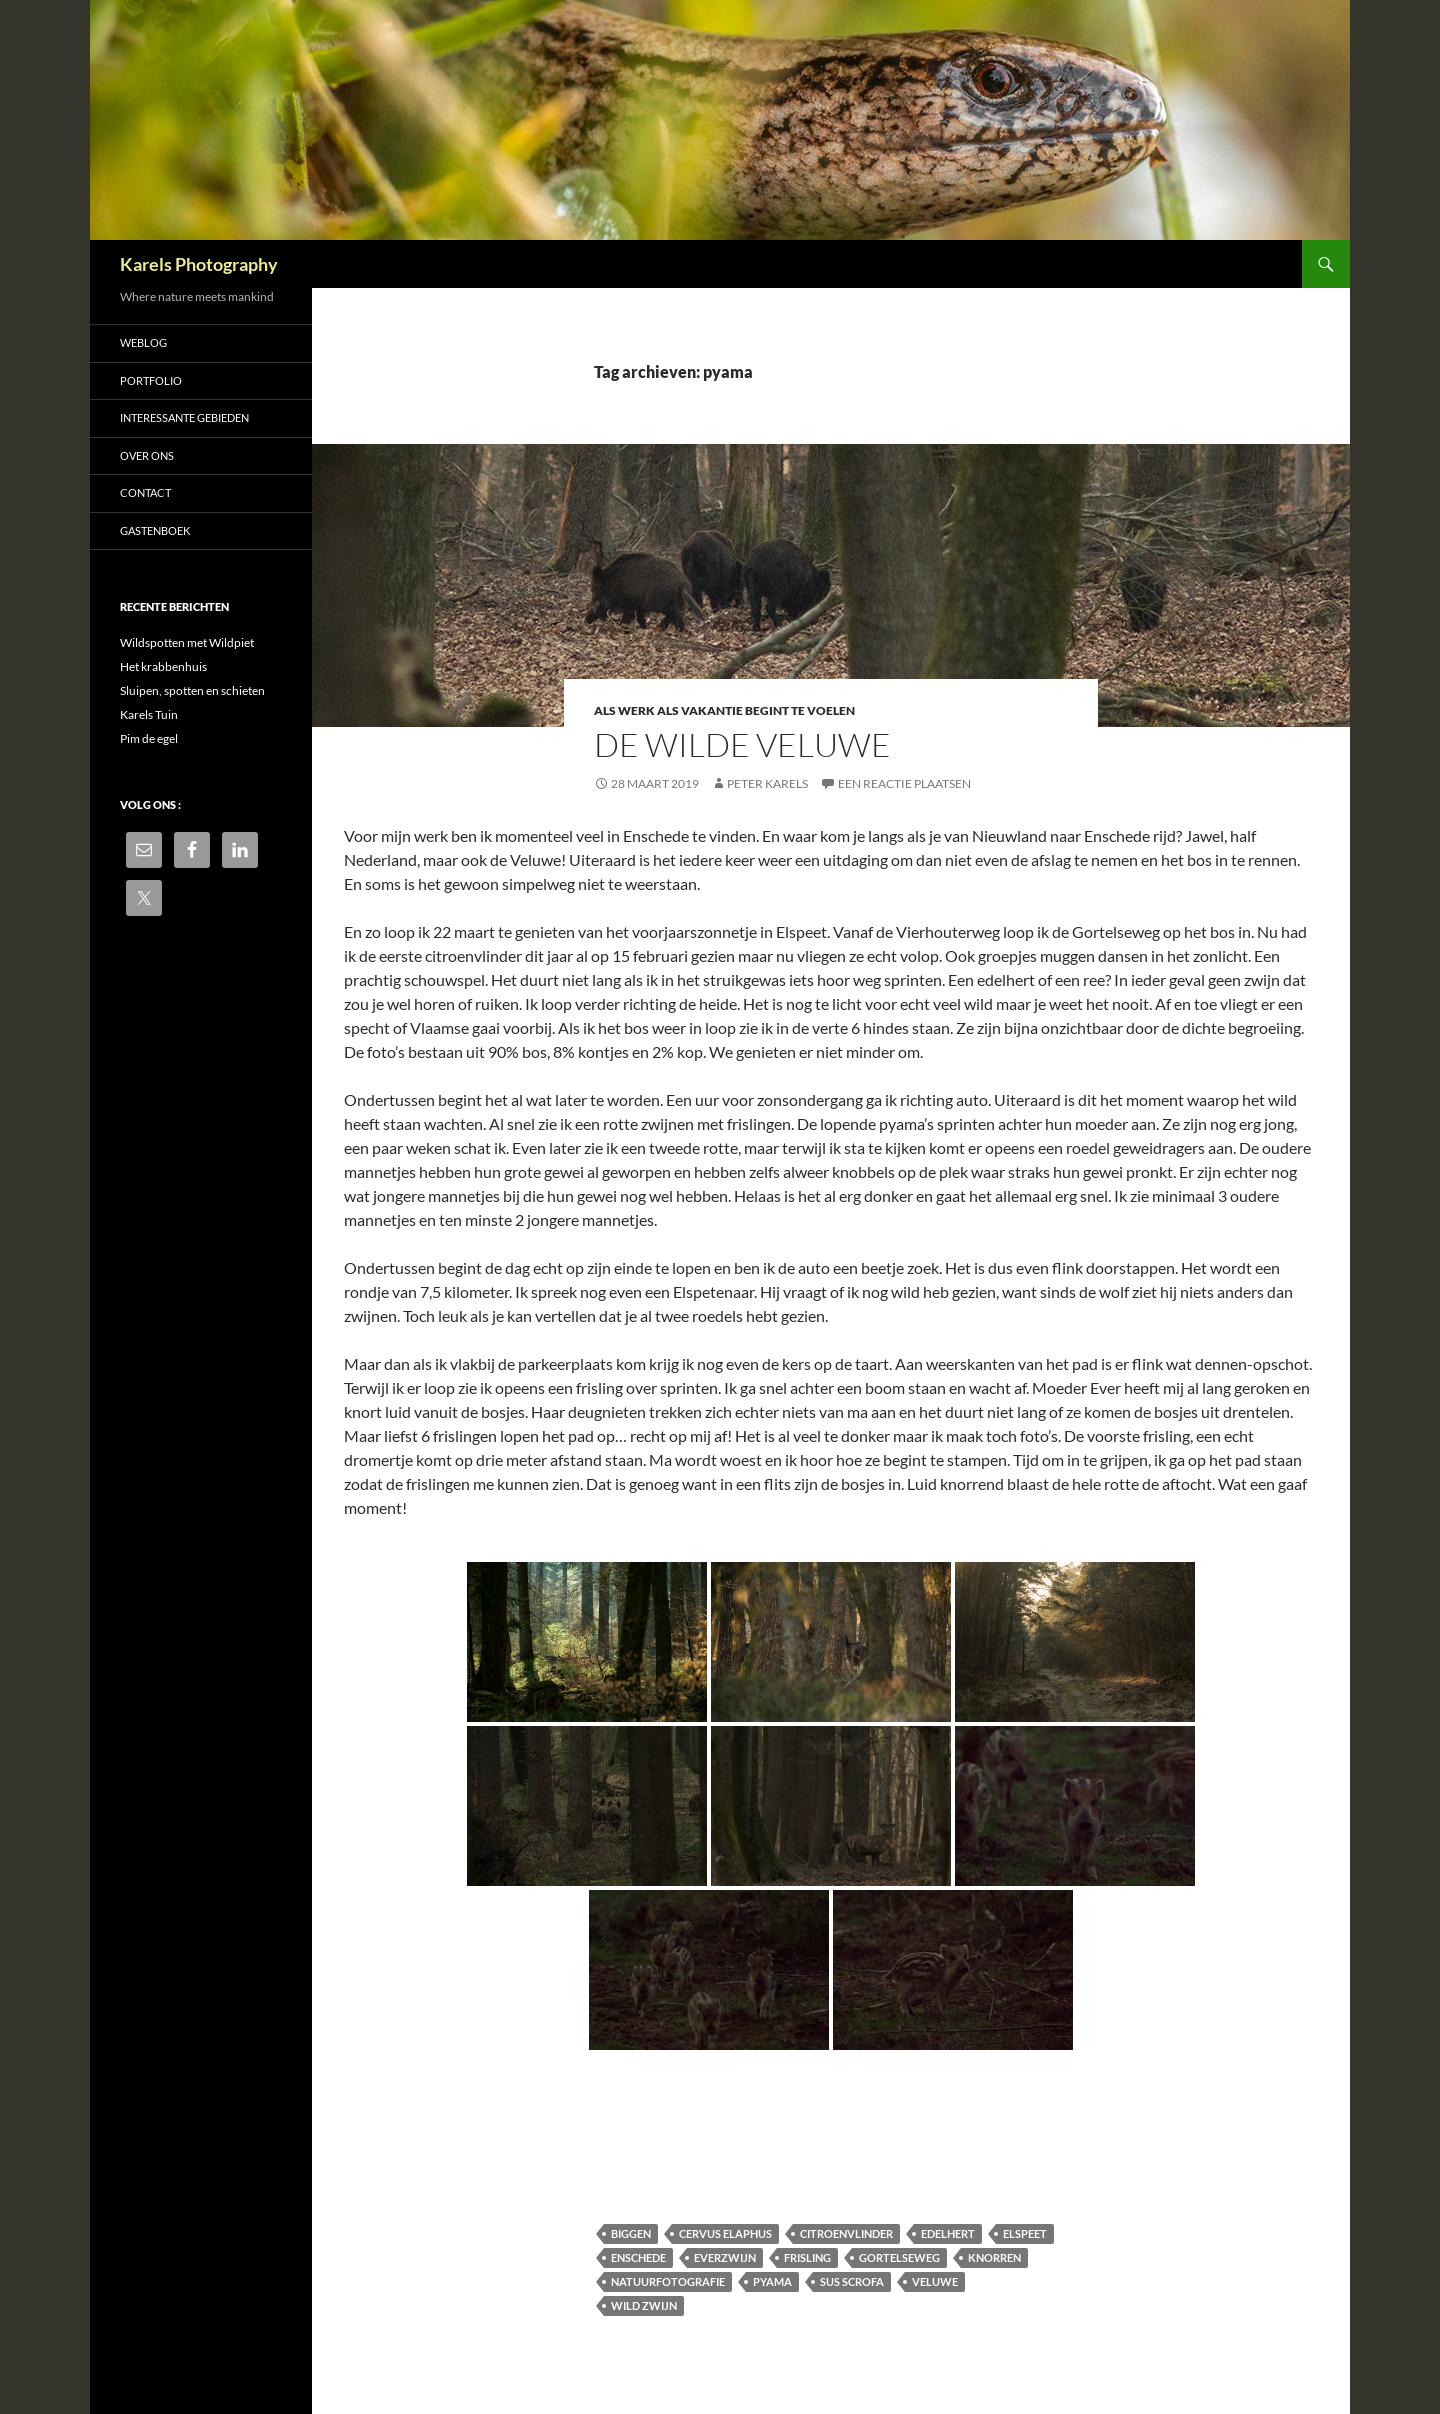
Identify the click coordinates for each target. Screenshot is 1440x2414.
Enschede (638, 2257)
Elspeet (1025, 2233)
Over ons (147, 455)
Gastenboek (155, 530)
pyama (772, 2281)
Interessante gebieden (184, 417)
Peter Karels (767, 783)
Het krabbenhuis (163, 666)
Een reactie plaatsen (904, 783)
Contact (145, 492)
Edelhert (948, 2233)
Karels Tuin (149, 714)
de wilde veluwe (742, 744)
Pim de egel (149, 738)
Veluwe (935, 2281)
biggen (631, 2233)
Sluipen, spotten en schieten (192, 690)
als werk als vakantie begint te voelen (724, 710)
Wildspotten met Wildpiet (187, 642)
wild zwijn (644, 2305)
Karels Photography (199, 264)
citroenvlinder (846, 2233)
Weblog (143, 342)
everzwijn (725, 2257)
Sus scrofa (852, 2281)
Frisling (807, 2257)
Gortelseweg (899, 2257)
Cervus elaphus (725, 2233)
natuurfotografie (668, 2281)
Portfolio (151, 380)
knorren (994, 2257)
